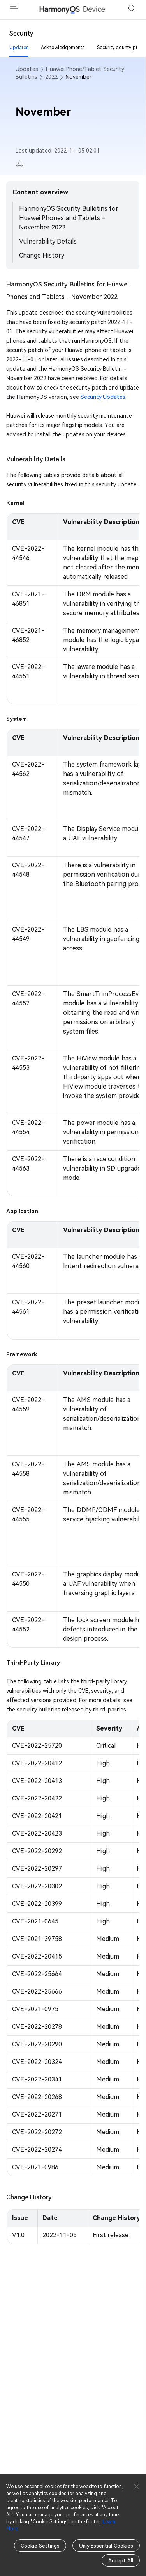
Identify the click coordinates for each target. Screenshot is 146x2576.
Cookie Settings (40, 2546)
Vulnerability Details (48, 241)
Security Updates (103, 397)
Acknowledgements (62, 47)
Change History (41, 255)
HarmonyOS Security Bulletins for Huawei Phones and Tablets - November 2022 (68, 218)
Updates (18, 47)
